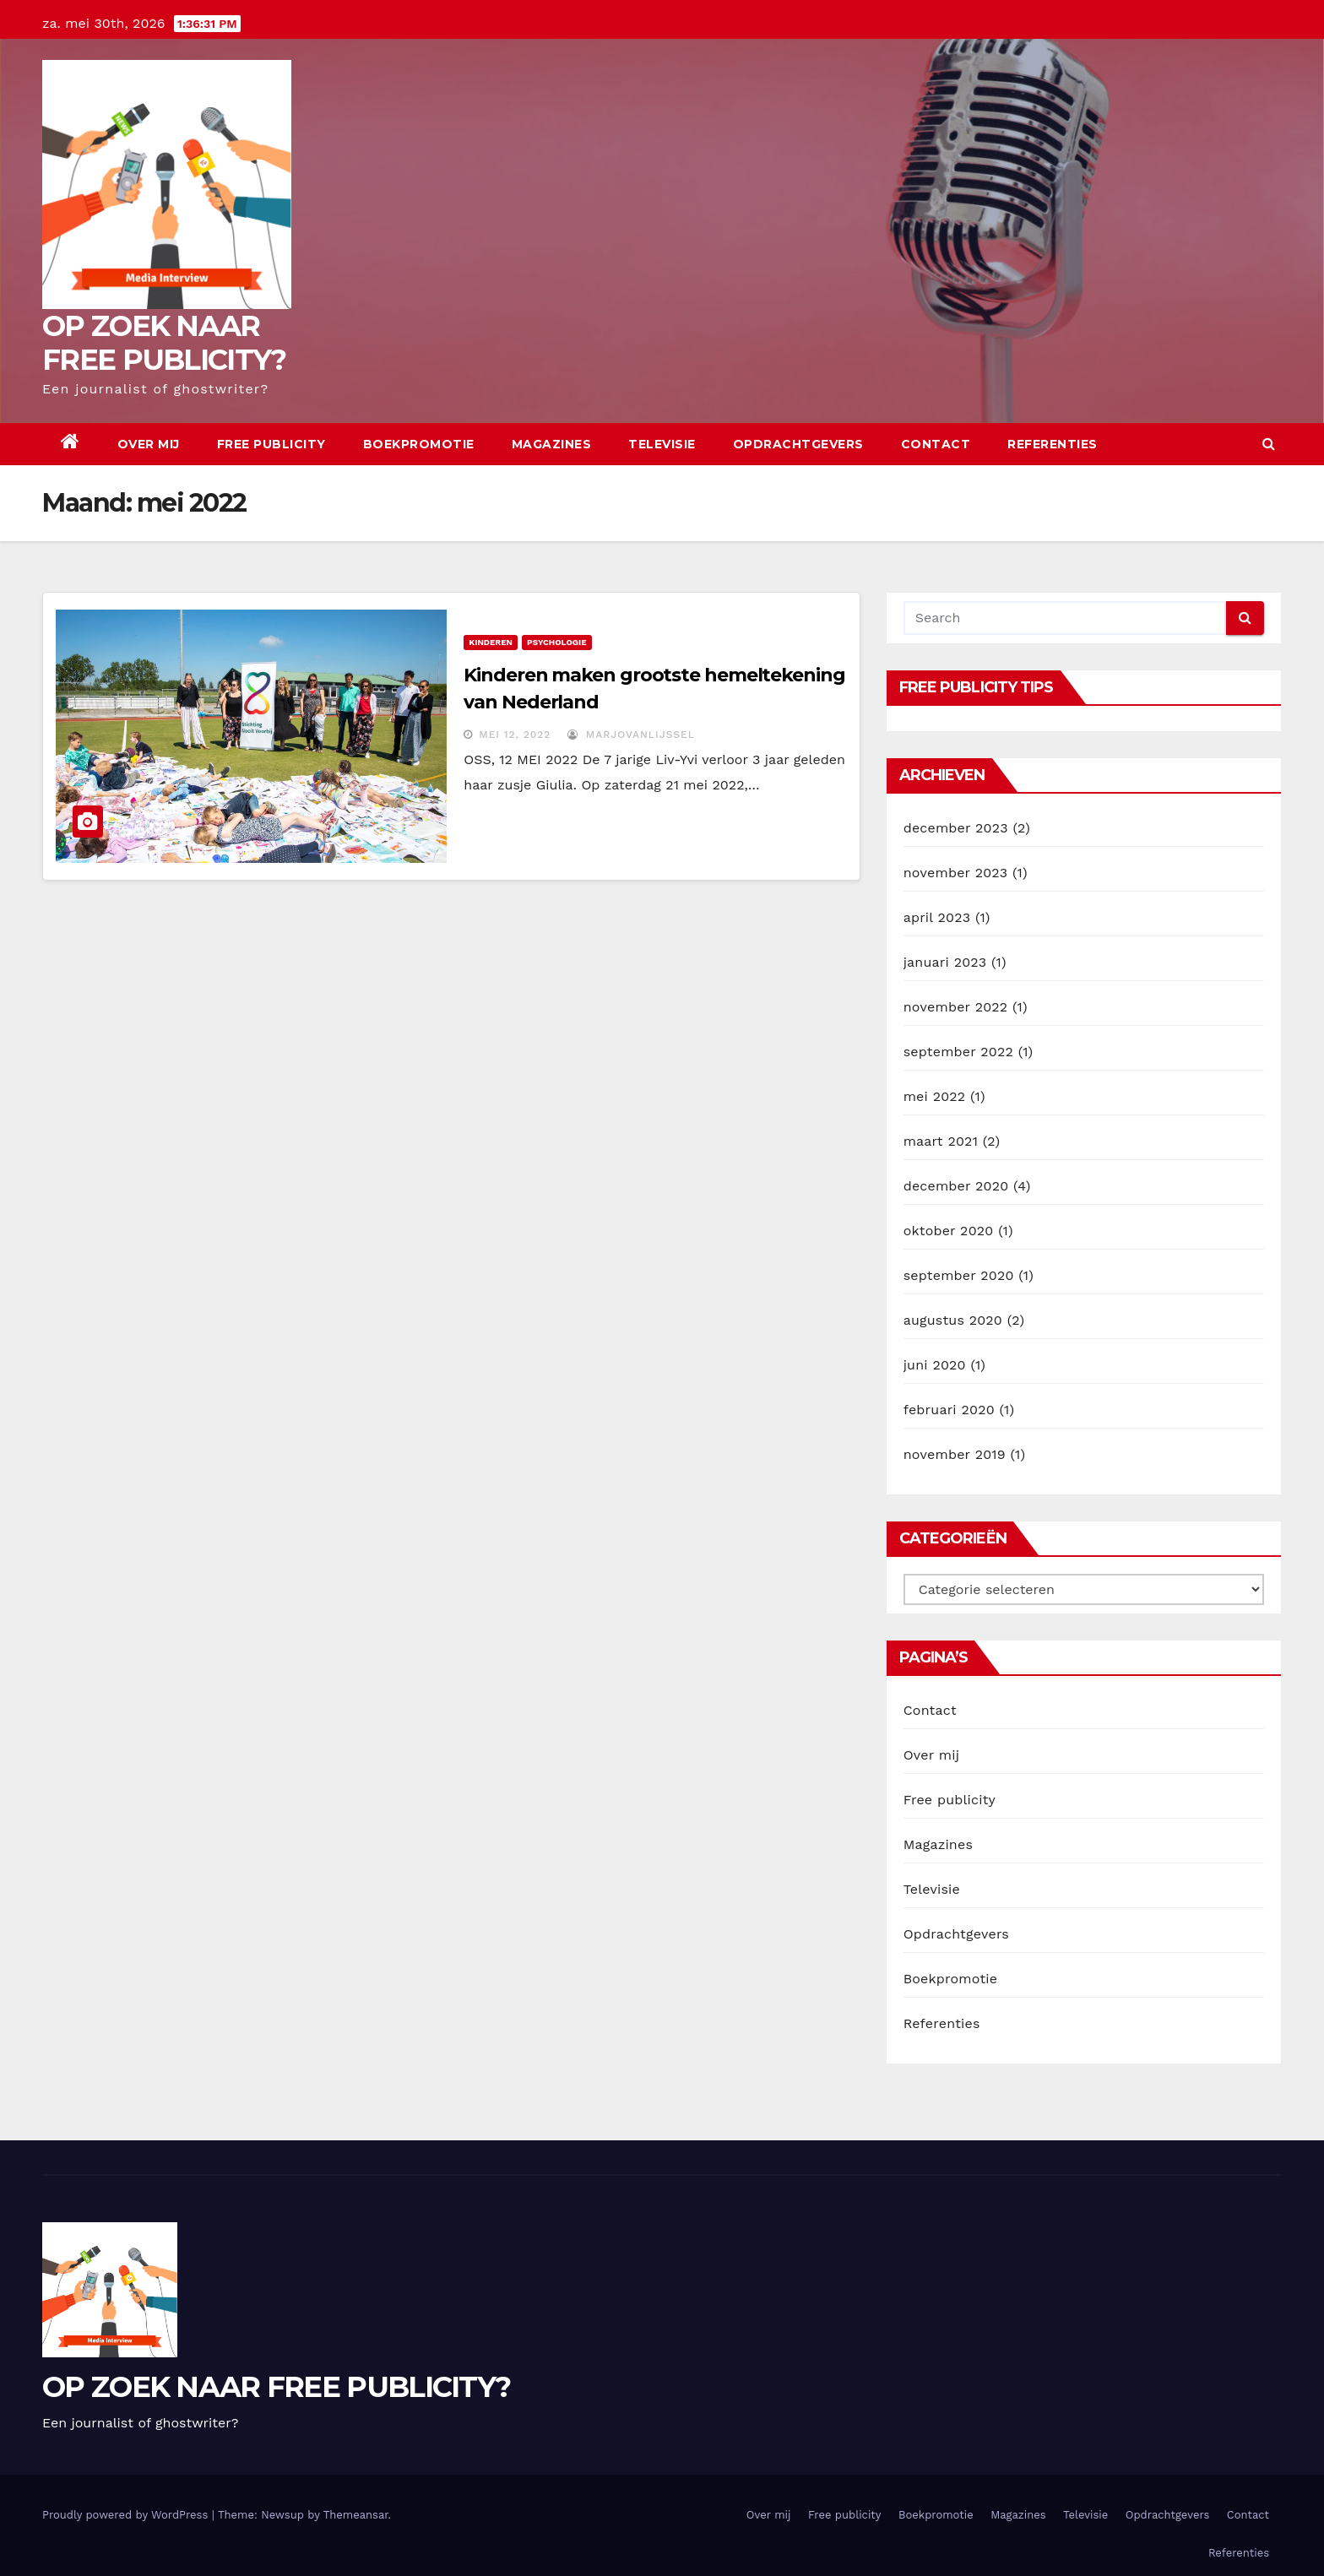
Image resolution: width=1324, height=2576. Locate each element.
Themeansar (355, 2514)
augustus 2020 (952, 1320)
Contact (936, 444)
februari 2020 (949, 1410)
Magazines (552, 444)
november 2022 (955, 1007)
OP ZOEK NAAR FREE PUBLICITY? (164, 342)
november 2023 (955, 873)
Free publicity (271, 444)
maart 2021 (940, 1141)
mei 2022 (934, 1096)
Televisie (662, 444)
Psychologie (557, 642)
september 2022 (958, 1052)
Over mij (148, 444)
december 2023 (955, 828)
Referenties (1052, 444)
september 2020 (958, 1275)
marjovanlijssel (631, 734)
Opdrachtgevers (798, 444)
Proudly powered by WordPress (127, 2514)
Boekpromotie (419, 444)
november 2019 (954, 1454)
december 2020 (956, 1186)
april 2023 (937, 917)
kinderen (491, 642)
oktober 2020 (948, 1231)
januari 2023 (945, 962)
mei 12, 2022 (515, 734)
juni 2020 (934, 1365)
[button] (1268, 444)
